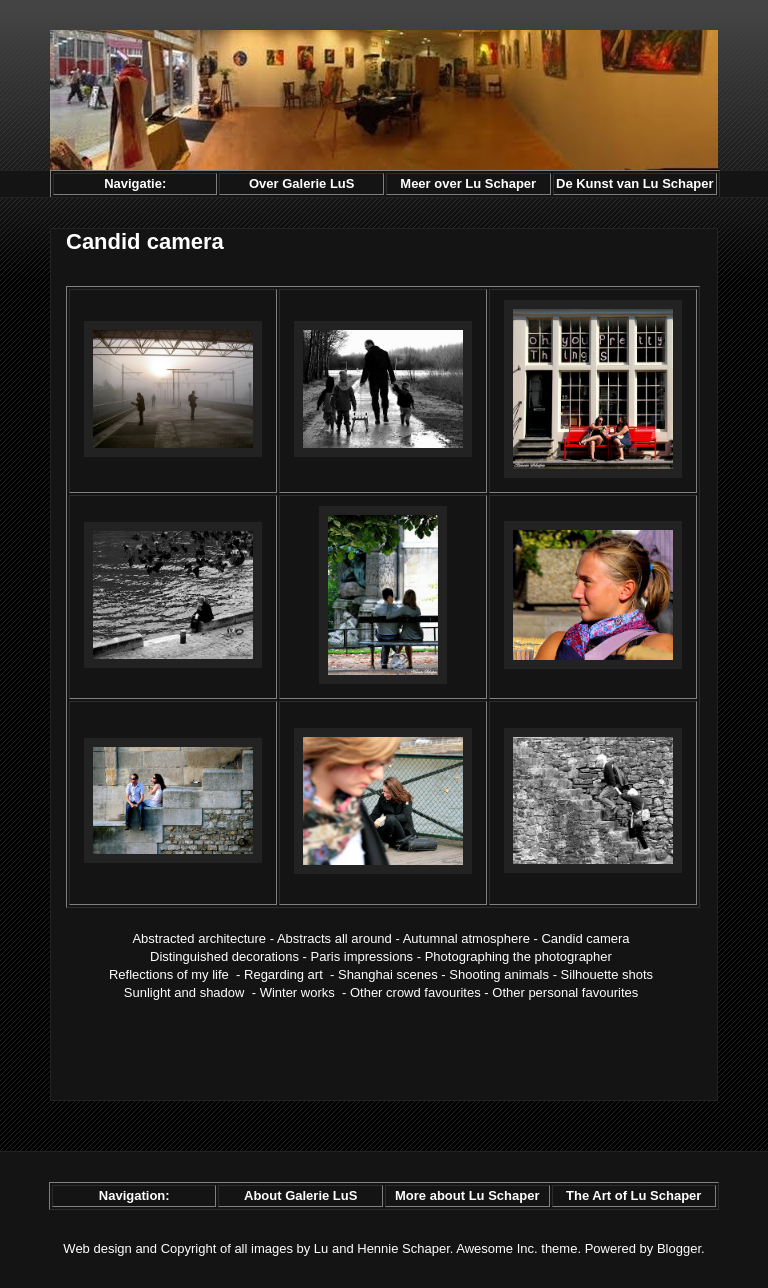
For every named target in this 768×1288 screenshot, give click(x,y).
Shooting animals (499, 974)
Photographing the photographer (518, 956)
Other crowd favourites (415, 992)
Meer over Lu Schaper (468, 183)
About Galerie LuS (300, 1195)
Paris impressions (362, 956)
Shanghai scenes (388, 974)
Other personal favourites (565, 992)
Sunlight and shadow (184, 992)
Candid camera (585, 938)
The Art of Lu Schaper (633, 1195)
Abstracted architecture (199, 938)
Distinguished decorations (224, 956)
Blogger (679, 1248)
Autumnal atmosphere (466, 938)
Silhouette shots (607, 974)
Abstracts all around (334, 938)
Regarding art (283, 974)
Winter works (297, 992)
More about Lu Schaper (467, 1195)
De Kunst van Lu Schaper (634, 183)
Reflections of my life (169, 974)
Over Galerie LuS (302, 183)
